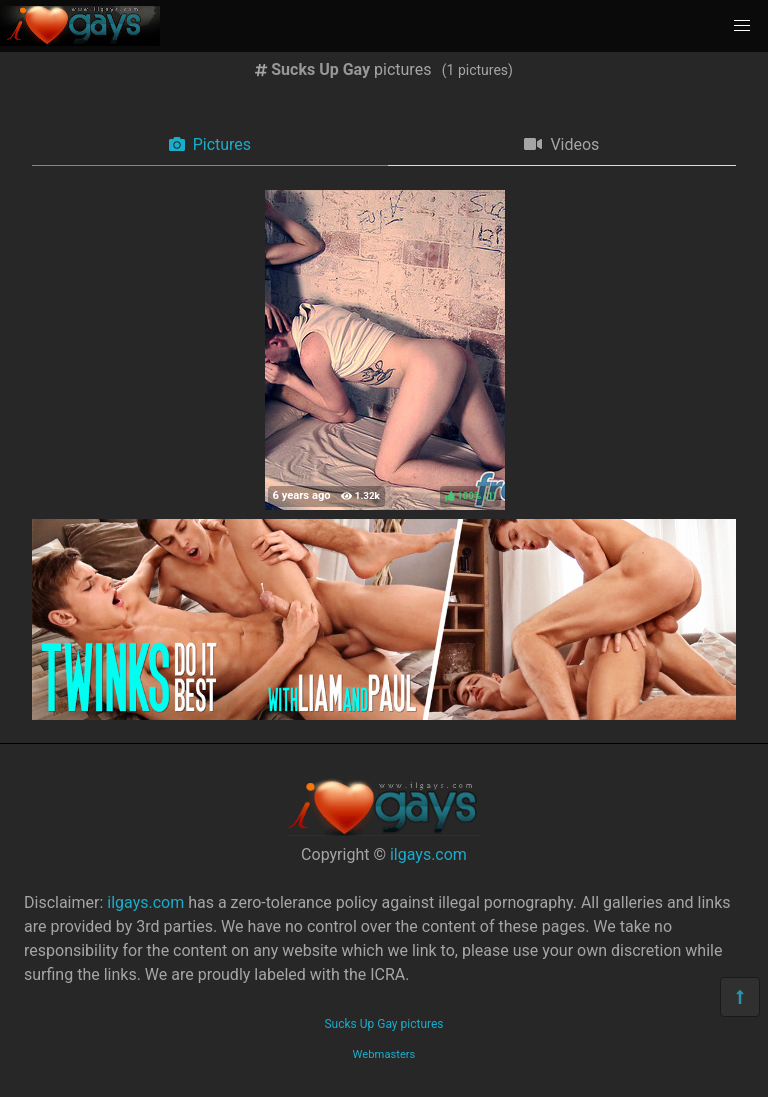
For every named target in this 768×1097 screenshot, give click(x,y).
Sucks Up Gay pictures (383, 1024)
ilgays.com (428, 854)
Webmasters (384, 1054)
